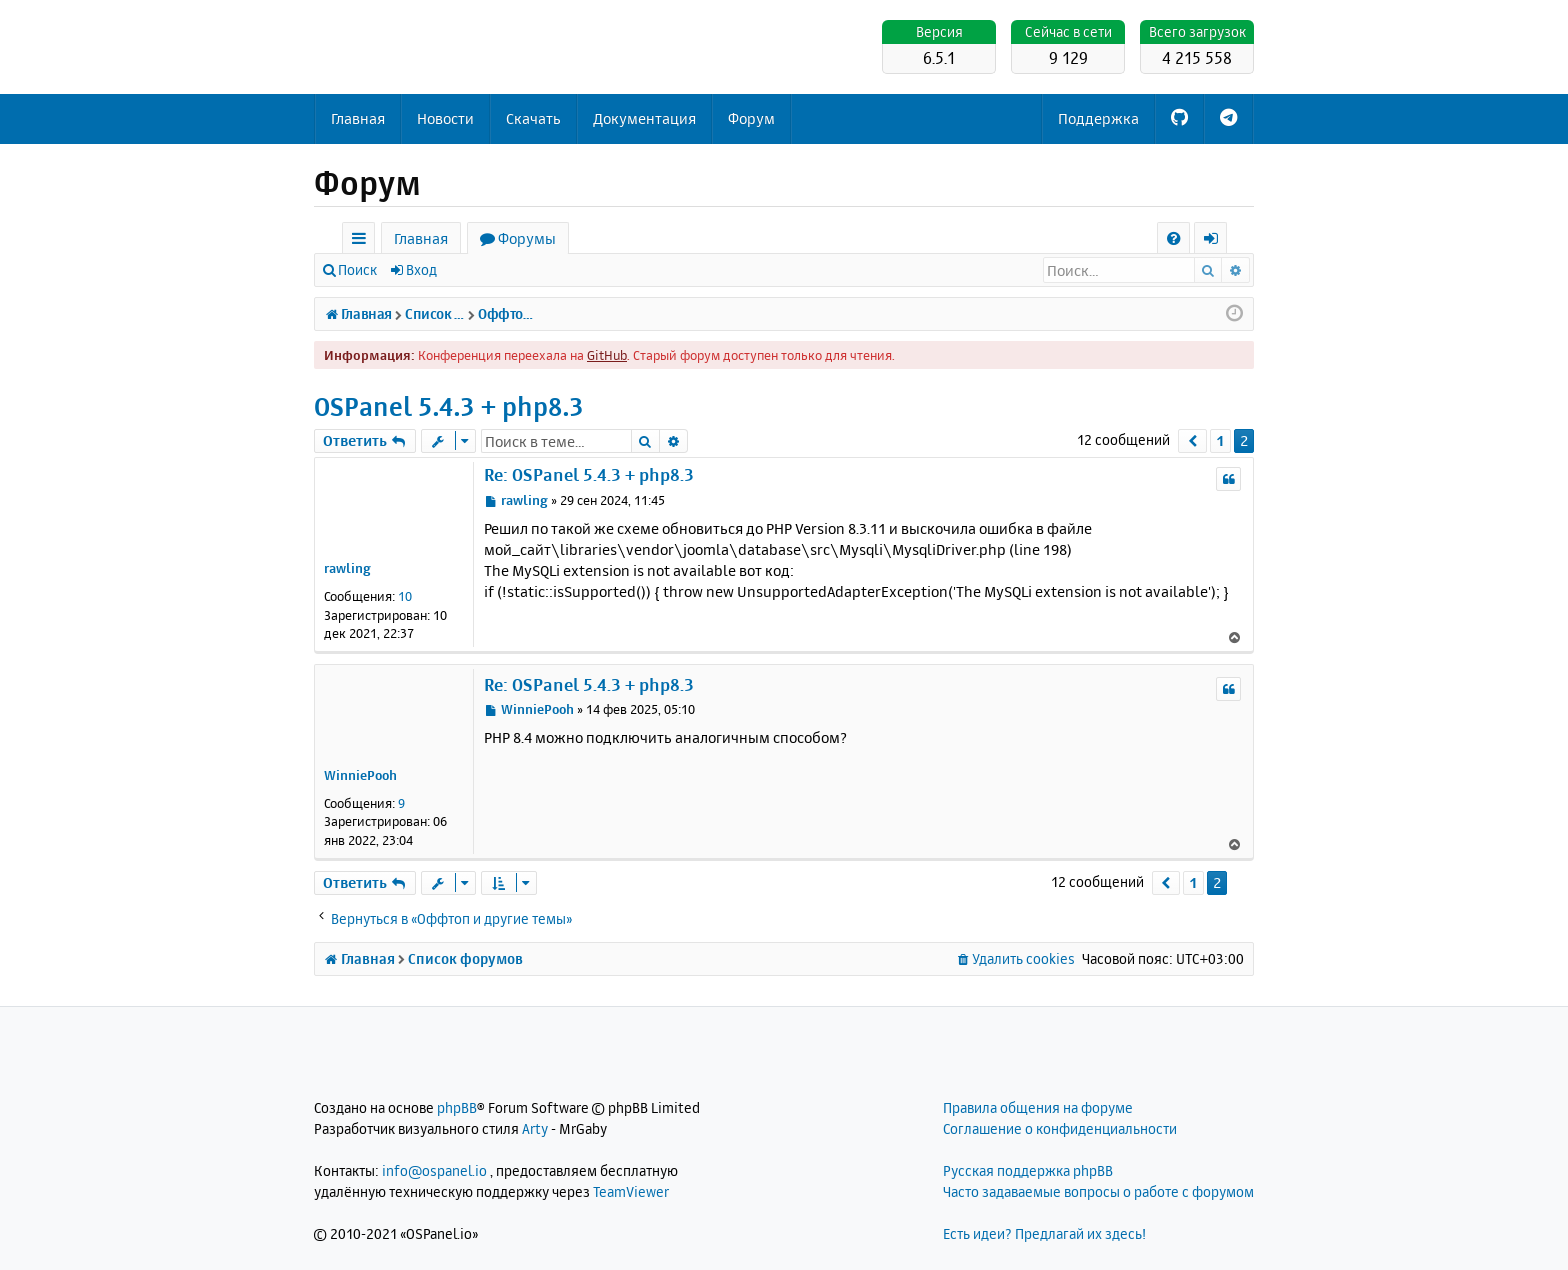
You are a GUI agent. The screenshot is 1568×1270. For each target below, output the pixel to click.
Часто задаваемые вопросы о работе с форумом (1098, 1191)
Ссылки (362, 241)
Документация (644, 118)
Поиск (357, 269)
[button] (1192, 441)
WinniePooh (360, 775)
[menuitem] (1173, 238)
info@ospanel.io (434, 1170)
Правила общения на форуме (1038, 1107)
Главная (358, 118)
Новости (445, 118)
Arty (535, 1128)
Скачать (533, 118)
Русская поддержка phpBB (1028, 1170)
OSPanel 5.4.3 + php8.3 (449, 406)
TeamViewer (631, 1191)
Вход (421, 269)
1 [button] (1220, 440)
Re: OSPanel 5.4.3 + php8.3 (589, 474)
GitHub (607, 355)
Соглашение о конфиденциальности (1060, 1128)
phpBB (457, 1107)
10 (405, 596)
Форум (751, 118)
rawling (347, 568)
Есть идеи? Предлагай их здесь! (1044, 1233)
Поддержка (1098, 118)
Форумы (527, 238)
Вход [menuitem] (1217, 241)
